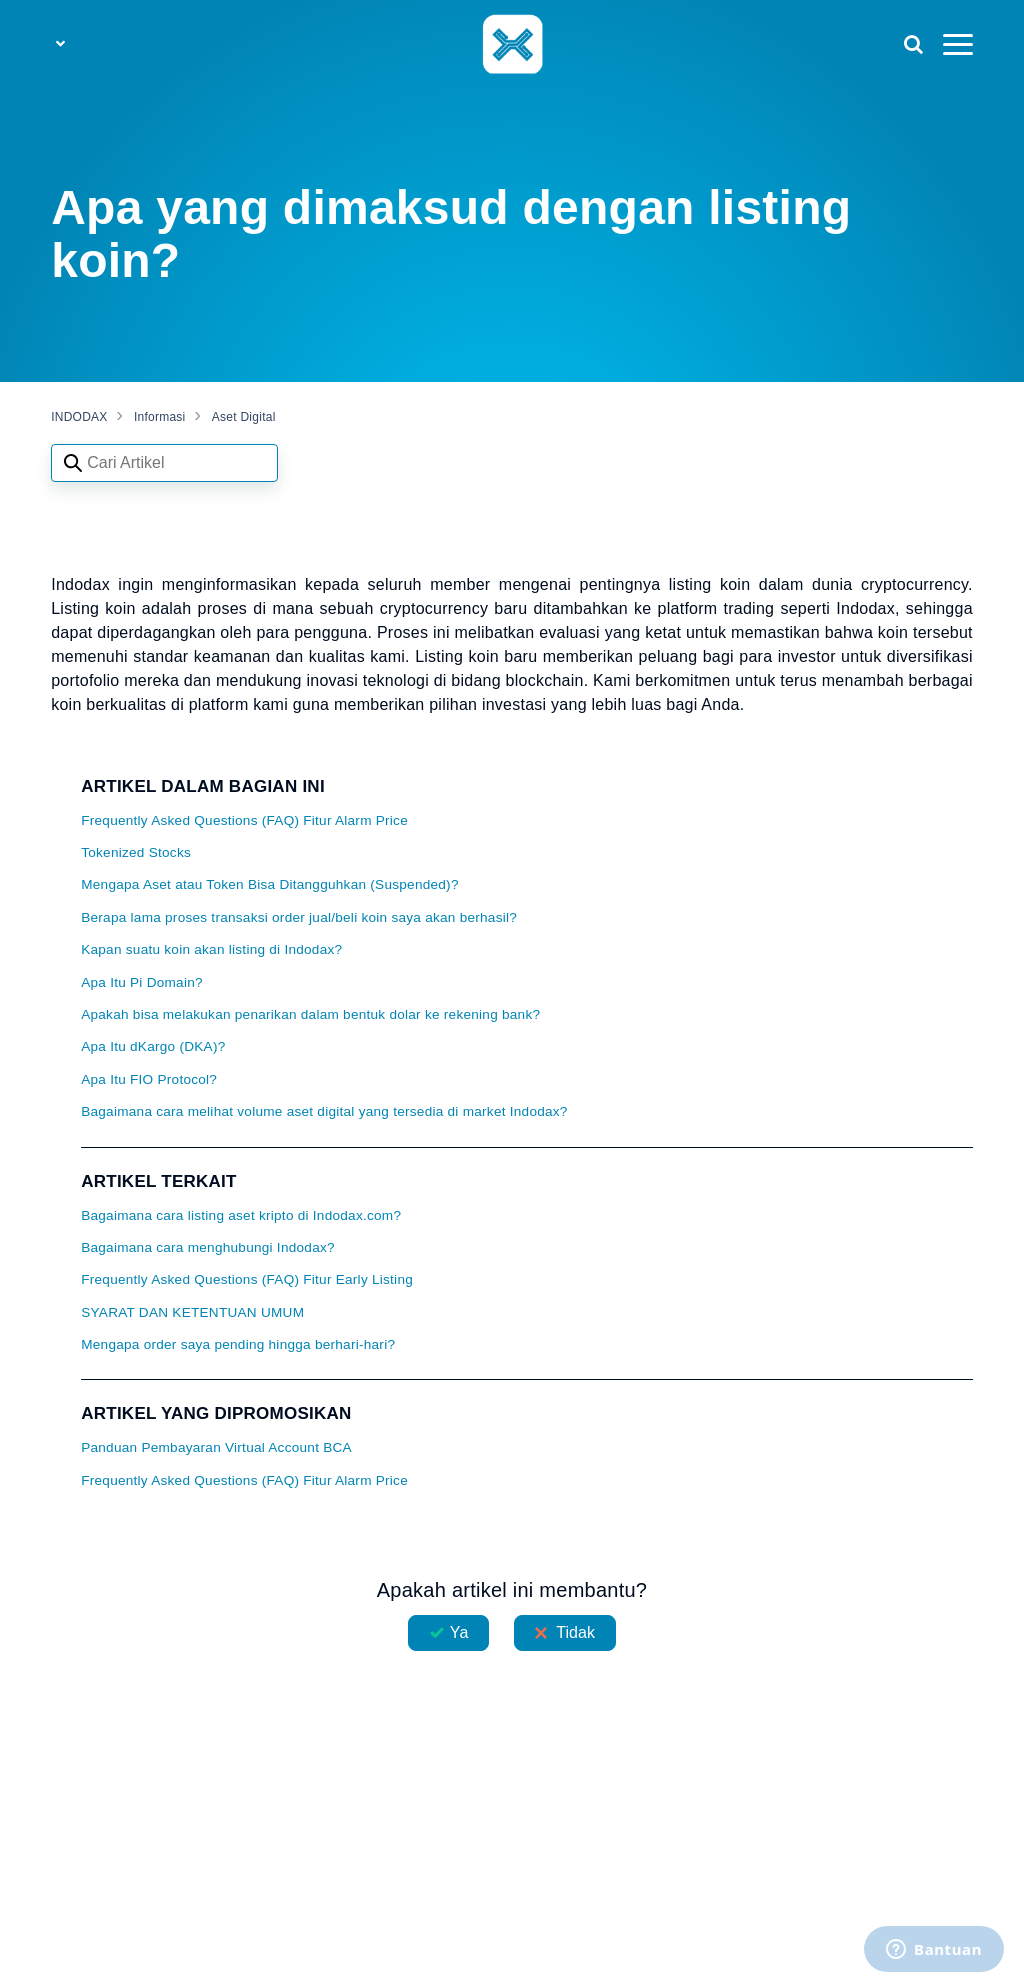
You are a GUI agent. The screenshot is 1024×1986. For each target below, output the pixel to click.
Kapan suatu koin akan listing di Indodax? (211, 949)
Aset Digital (244, 417)
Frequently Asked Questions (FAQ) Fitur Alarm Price (244, 820)
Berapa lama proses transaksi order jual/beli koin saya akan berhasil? (299, 917)
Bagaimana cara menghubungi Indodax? (208, 1247)
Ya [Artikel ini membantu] (459, 1632)
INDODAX (79, 417)
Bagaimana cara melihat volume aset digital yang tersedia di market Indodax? (324, 1111)
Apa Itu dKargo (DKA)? (153, 1046)
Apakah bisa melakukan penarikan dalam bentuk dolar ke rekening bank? (310, 1014)
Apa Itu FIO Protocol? (149, 1079)
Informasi (160, 417)
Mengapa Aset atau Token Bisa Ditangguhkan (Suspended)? (270, 884)
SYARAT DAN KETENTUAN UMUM (192, 1312)
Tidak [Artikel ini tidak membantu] (575, 1632)
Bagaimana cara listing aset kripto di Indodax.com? (241, 1215)
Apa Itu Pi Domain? (142, 982)
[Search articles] (164, 463)
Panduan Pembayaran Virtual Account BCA (216, 1447)
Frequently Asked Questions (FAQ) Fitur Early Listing (247, 1279)
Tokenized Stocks (136, 852)
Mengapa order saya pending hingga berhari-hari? (238, 1344)
